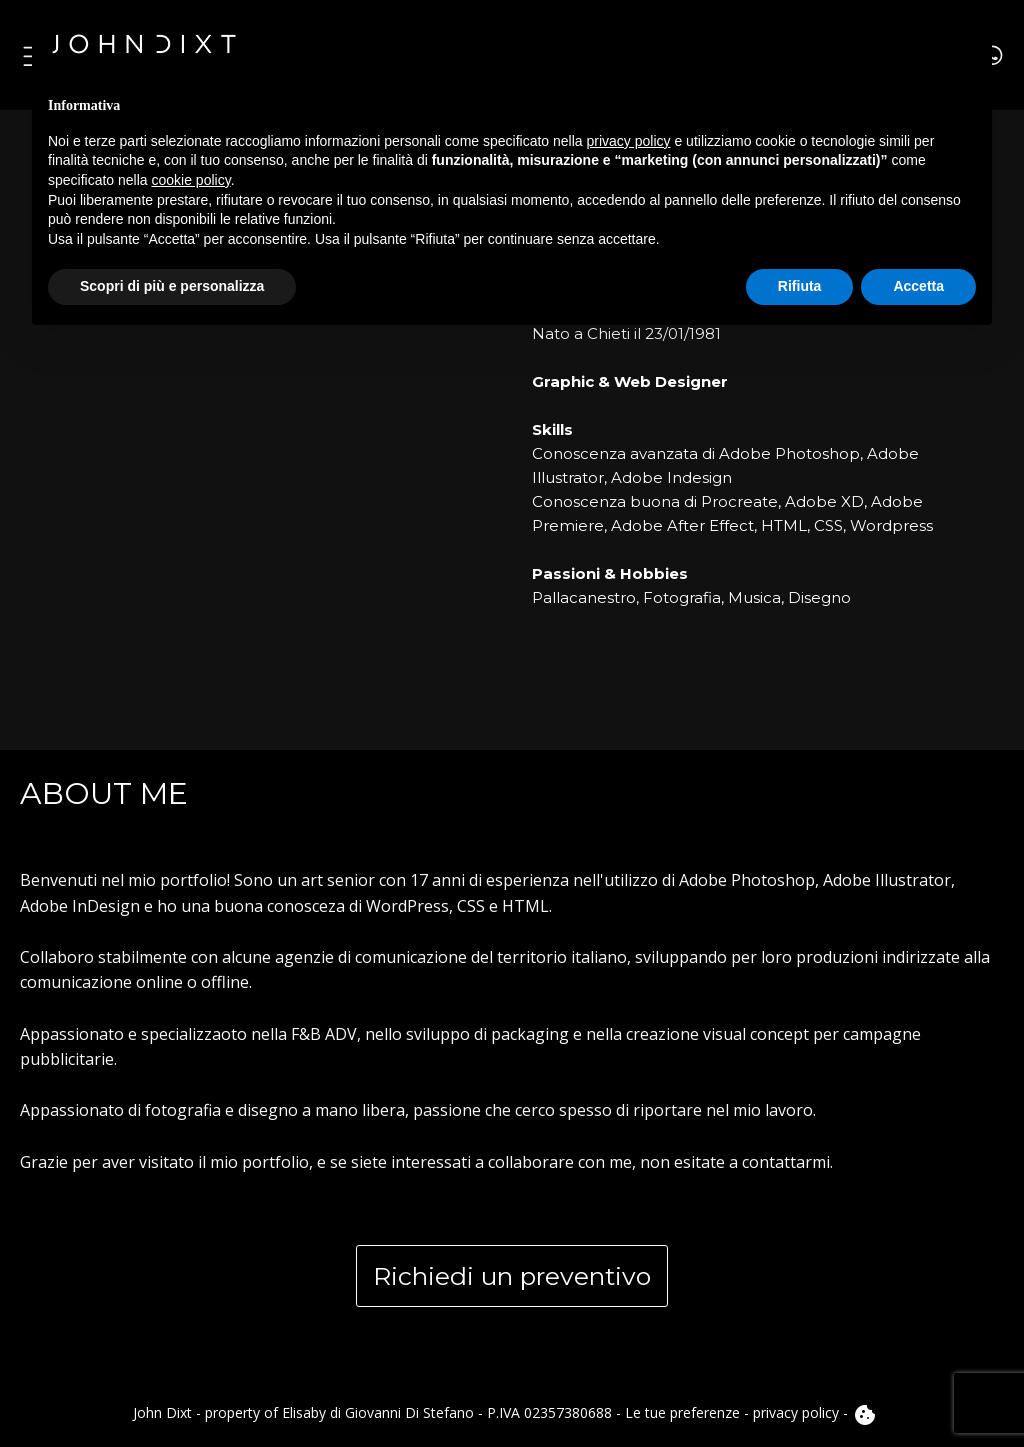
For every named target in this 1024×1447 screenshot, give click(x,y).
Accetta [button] (918, 286)
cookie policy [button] (191, 180)
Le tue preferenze (682, 1412)
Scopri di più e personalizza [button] (172, 286)
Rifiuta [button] (800, 286)
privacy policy (796, 1412)
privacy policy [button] (629, 141)
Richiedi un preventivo (512, 1276)
